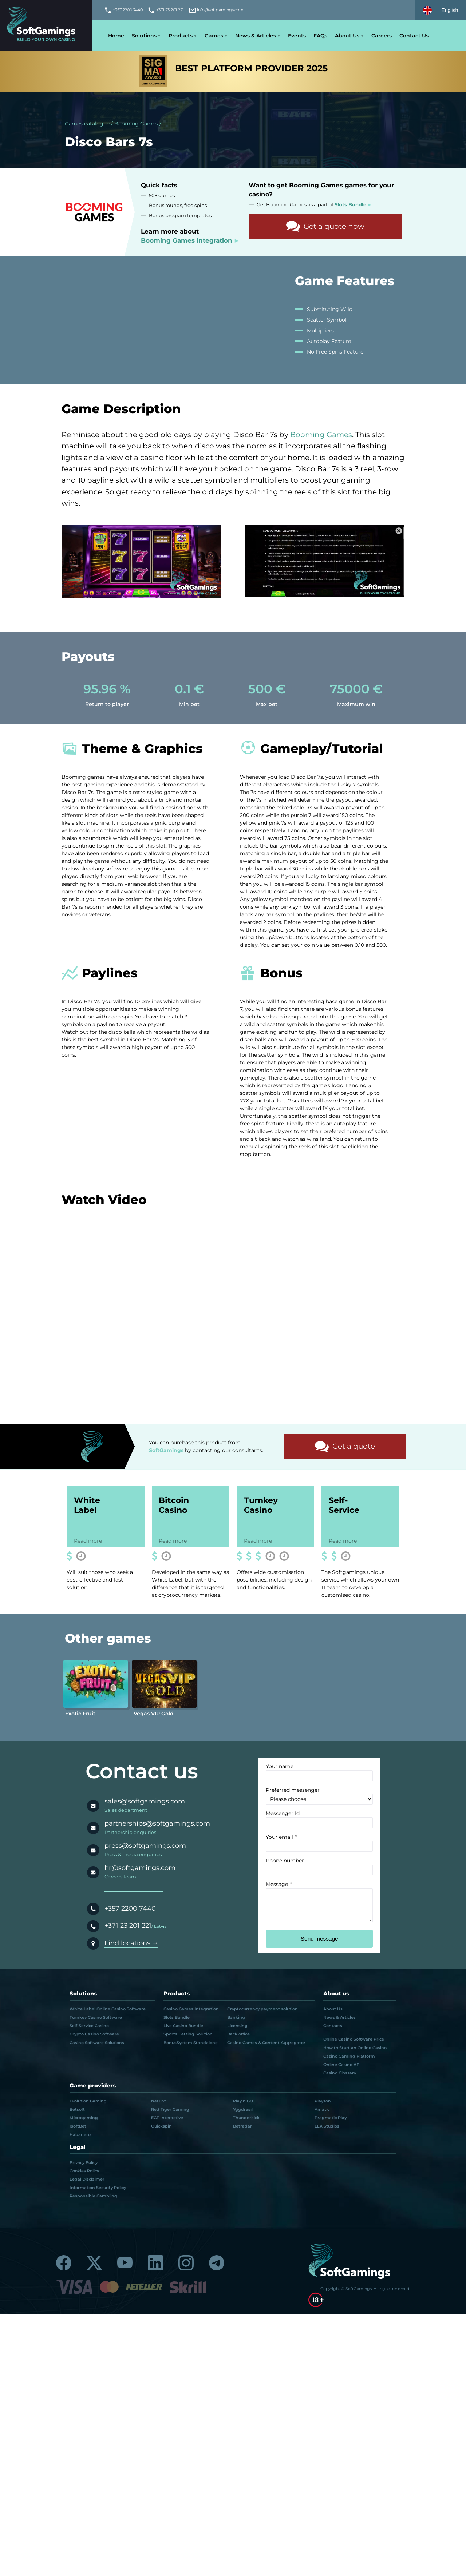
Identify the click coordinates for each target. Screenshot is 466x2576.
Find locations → (131, 1944)
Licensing (237, 2027)
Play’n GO (243, 2102)
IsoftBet (78, 2127)
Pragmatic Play (331, 2118)
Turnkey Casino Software (96, 2018)
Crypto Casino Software (94, 2035)
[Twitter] (94, 2264)
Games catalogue (87, 123)
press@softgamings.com (145, 1847)
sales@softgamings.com (144, 1802)
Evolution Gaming (88, 2102)
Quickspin (161, 2127)
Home (116, 35)
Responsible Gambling (93, 2197)
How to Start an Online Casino (355, 2048)
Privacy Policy (84, 2163)
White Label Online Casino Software (108, 2010)
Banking (236, 2018)
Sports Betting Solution (188, 2035)
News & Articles (255, 35)
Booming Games (136, 123)
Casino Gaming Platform (349, 2057)
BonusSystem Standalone (190, 2043)
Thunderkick (246, 2118)
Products (181, 35)
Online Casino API (342, 2065)
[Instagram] (186, 2264)
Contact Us (414, 35)
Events (297, 35)
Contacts (332, 2027)
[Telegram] (216, 2264)
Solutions (144, 35)
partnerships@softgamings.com (157, 1825)
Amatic (322, 2110)
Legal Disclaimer (87, 2180)
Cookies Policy (84, 2171)
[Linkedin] (155, 2264)
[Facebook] (63, 2264)
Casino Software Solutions (97, 2043)
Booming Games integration (186, 240)
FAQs (320, 35)
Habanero (80, 2135)
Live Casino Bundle (183, 2027)
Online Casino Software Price (353, 2040)
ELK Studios (327, 2127)
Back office (238, 2035)
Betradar (242, 2127)
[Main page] (46, 25)
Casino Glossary (339, 2074)
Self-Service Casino (89, 2027)
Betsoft (77, 2110)
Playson (323, 2102)
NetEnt (158, 2102)
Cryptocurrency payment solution (262, 2010)
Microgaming (84, 2118)
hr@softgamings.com (139, 1869)
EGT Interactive (167, 2118)
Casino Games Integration (191, 2010)
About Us (347, 35)
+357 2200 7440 (130, 1909)
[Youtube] (125, 2264)
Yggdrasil (243, 2110)
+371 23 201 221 (127, 1927)
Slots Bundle (176, 2018)
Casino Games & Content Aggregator (266, 2043)
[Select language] (440, 10)
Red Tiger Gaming (170, 2110)
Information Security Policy (98, 2189)
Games (214, 35)
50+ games (162, 195)
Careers (381, 35)
